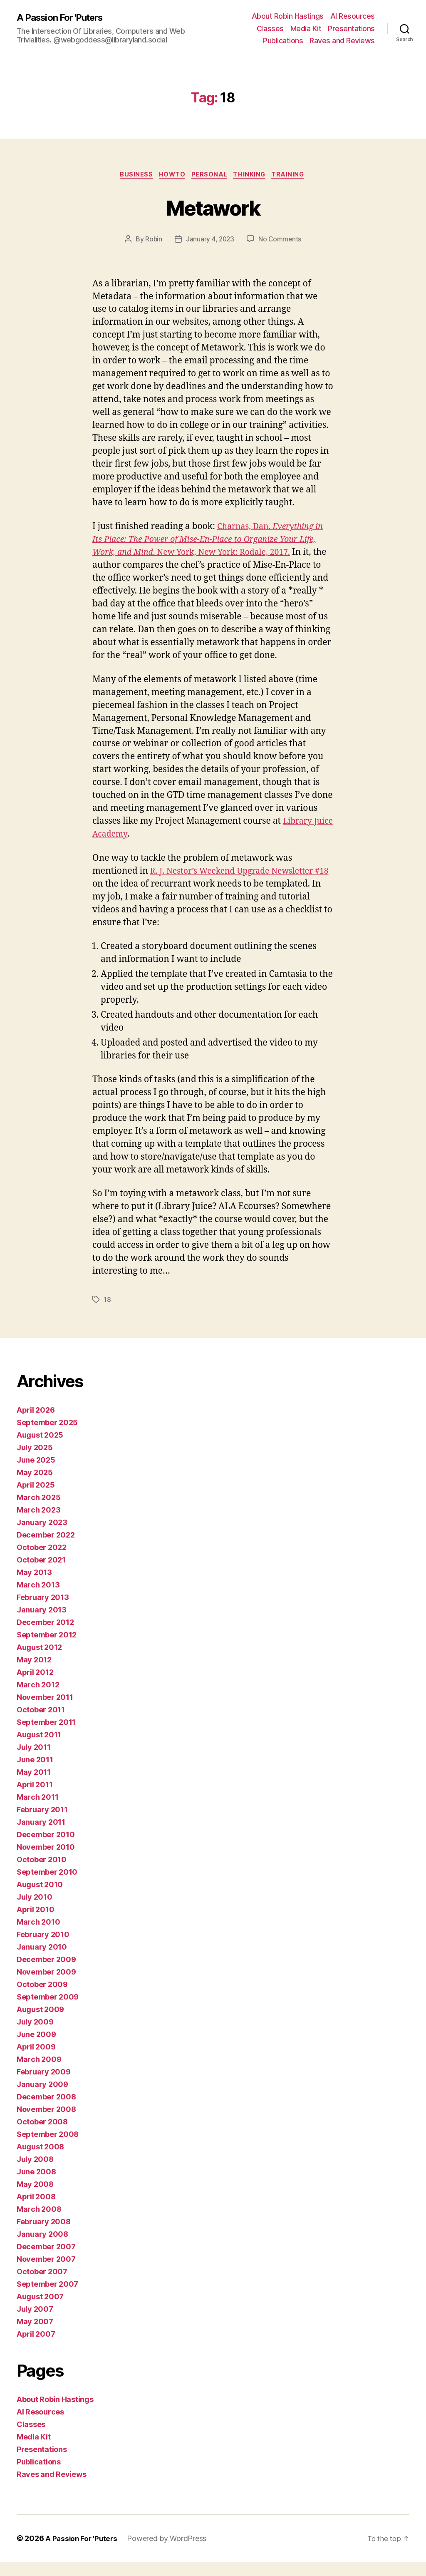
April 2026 (35, 1424)
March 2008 (39, 2223)
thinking (253, 175)
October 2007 (42, 2285)
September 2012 (47, 1648)
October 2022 (42, 1561)
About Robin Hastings (288, 16)
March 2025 (38, 1511)
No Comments (280, 240)
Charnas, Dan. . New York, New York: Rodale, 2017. (212, 540)
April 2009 (36, 2061)
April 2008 (36, 2210)
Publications (283, 40)
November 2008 (46, 2123)
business (131, 175)
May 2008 (35, 2198)
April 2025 (35, 1499)
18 (107, 1313)
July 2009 (35, 2036)
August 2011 (39, 1748)
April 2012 (35, 1686)
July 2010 (34, 1911)
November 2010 (46, 1861)
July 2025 (35, 1461)
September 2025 (47, 1436)
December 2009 (46, 1973)
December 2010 (46, 1848)
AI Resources (352, 16)
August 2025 (40, 1449)
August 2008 (40, 2160)
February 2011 (42, 1823)
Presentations (351, 28)
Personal (210, 175)
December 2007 (46, 2260)
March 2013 (38, 1599)
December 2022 (46, 1549)
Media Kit (306, 28)
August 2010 (40, 1898)
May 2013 (34, 1586)
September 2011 (46, 1736)
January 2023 (42, 1536)
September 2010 (47, 1886)
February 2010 (43, 1948)
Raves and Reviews (342, 40)
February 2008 (44, 2235)
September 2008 (48, 2148)
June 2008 (36, 2185)
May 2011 (34, 1786)
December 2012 (45, 1636)
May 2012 (34, 1673)
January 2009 (42, 2098)
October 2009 (42, 1998)
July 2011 (34, 1761)
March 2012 (38, 1698)
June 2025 (36, 1474)
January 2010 (42, 1961)
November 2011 (45, 1711)
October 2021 (41, 1574)
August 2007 (40, 2310)
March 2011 (37, 1811)
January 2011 (41, 1836)
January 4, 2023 (210, 240)
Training (293, 175)
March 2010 (38, 1936)
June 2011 (35, 1773)
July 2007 (35, 2323)
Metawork (213, 207)
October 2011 (41, 1723)
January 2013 (42, 1624)
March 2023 (38, 1524)
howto (170, 175)
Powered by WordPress (169, 2552)
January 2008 (42, 2248)
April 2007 (36, 2348)
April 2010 (35, 1923)
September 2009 (48, 2011)
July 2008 (35, 2173)
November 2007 (46, 2273)
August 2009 (40, 2023)
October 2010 (42, 1873)
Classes (270, 28)
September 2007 (47, 2298)
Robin (152, 240)
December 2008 (46, 2111)
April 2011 (34, 1798)
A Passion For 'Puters (64, 17)
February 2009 (44, 2086)
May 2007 (35, 2335)
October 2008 (42, 2135)
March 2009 (39, 2073)
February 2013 (43, 1611)
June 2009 (36, 2048)
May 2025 (35, 1486)
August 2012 (39, 1661)
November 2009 (46, 1986)
